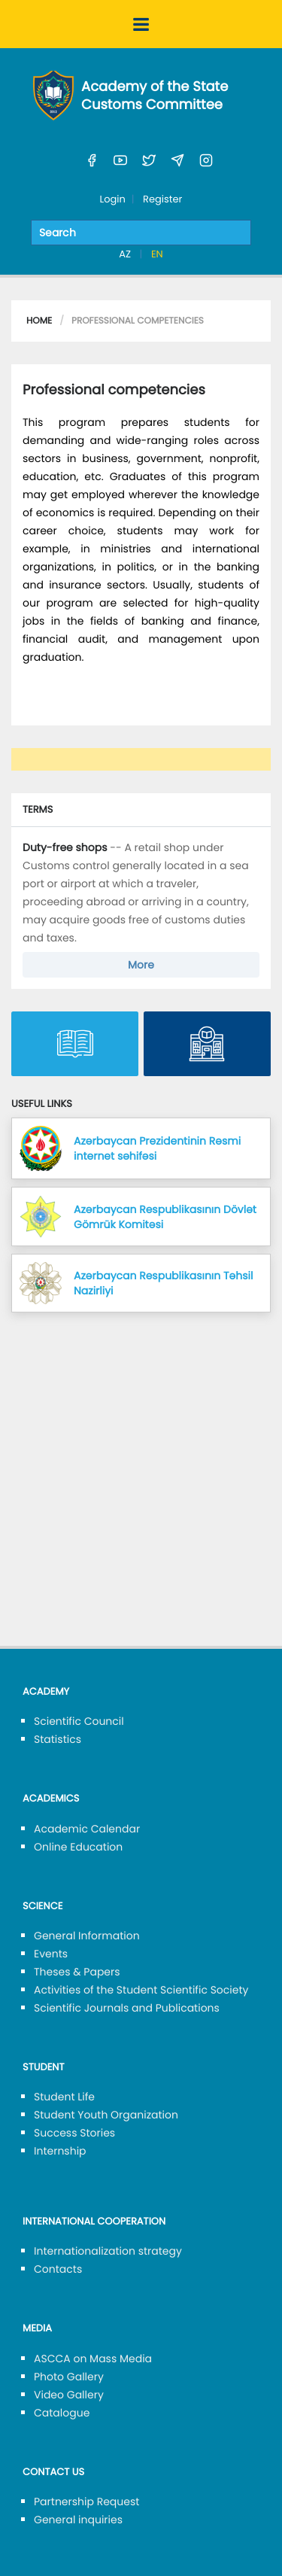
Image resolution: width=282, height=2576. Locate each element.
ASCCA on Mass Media (93, 2358)
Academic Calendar (87, 1828)
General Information (87, 1935)
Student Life (64, 2096)
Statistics (57, 1739)
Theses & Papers (77, 1971)
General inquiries (78, 2519)
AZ (126, 254)
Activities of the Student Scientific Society (141, 1989)
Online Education (78, 1846)
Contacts (58, 2268)
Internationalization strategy (108, 2250)
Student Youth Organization (106, 2114)
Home (39, 321)
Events (51, 1953)
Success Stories (74, 2132)
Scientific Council (79, 1721)
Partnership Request (86, 2501)
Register (162, 199)
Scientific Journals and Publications (127, 2007)
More (141, 964)
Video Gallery (69, 2394)
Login (113, 199)
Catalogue (61, 2412)
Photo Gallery (69, 2376)
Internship (60, 2150)
